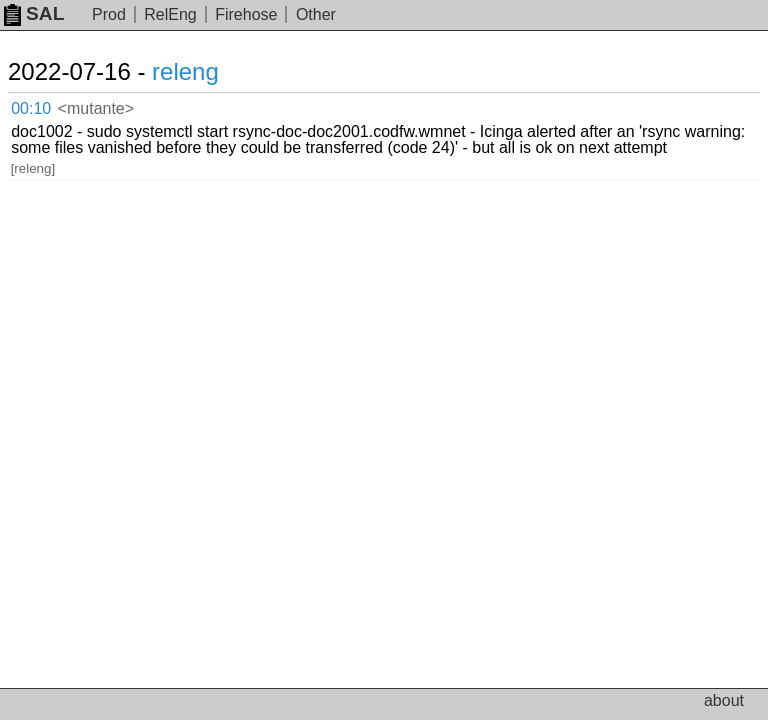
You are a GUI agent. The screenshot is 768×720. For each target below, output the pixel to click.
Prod (109, 14)
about (724, 700)
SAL (34, 13)
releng (185, 71)
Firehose (246, 14)
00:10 (31, 108)
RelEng (170, 14)
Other (316, 14)
